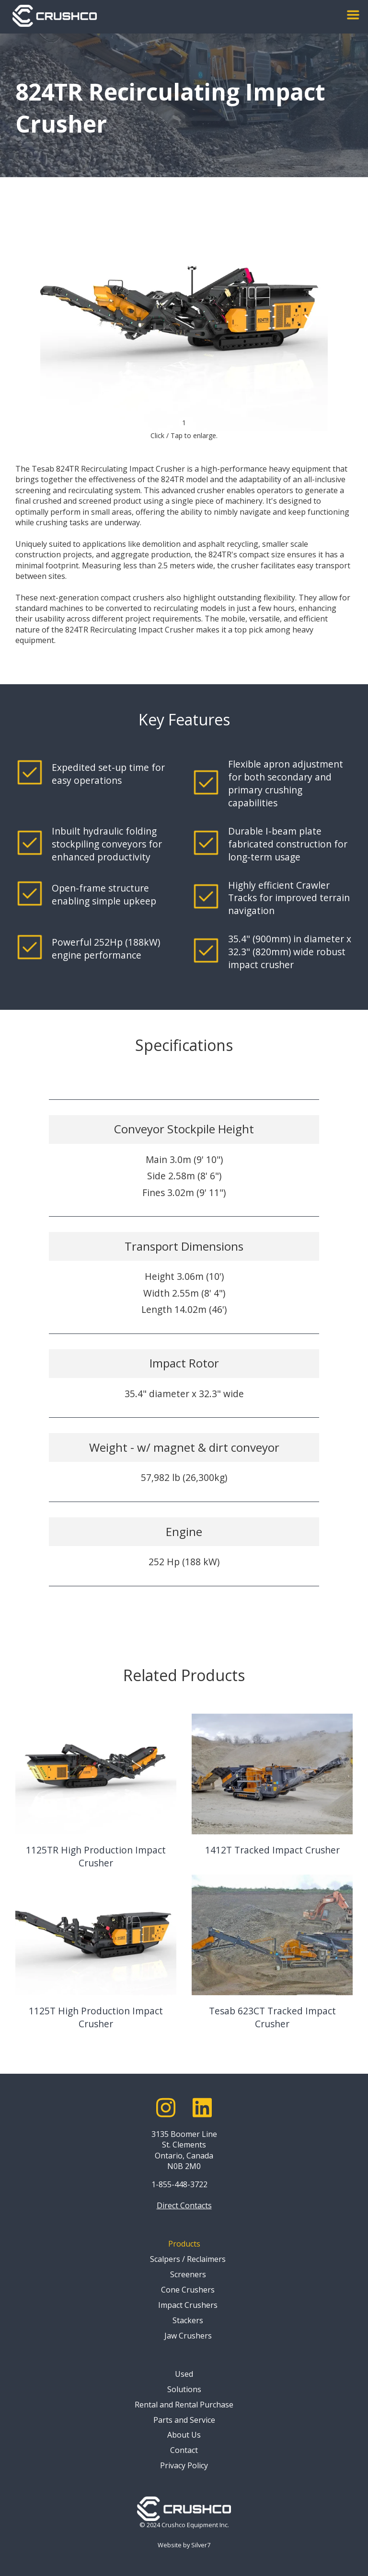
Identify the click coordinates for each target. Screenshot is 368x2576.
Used (184, 2374)
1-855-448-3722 (179, 2184)
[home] (55, 16)
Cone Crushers (188, 2289)
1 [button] (184, 422)
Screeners (188, 2274)
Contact (184, 2450)
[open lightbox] (184, 323)
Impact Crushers (188, 2305)
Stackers (187, 2320)
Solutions (184, 2389)
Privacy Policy (184, 2465)
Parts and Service (184, 2420)
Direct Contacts (184, 2205)
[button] (353, 15)
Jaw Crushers (188, 2335)
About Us (184, 2434)
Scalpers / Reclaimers (188, 2259)
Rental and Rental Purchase (184, 2404)
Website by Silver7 (184, 2545)
